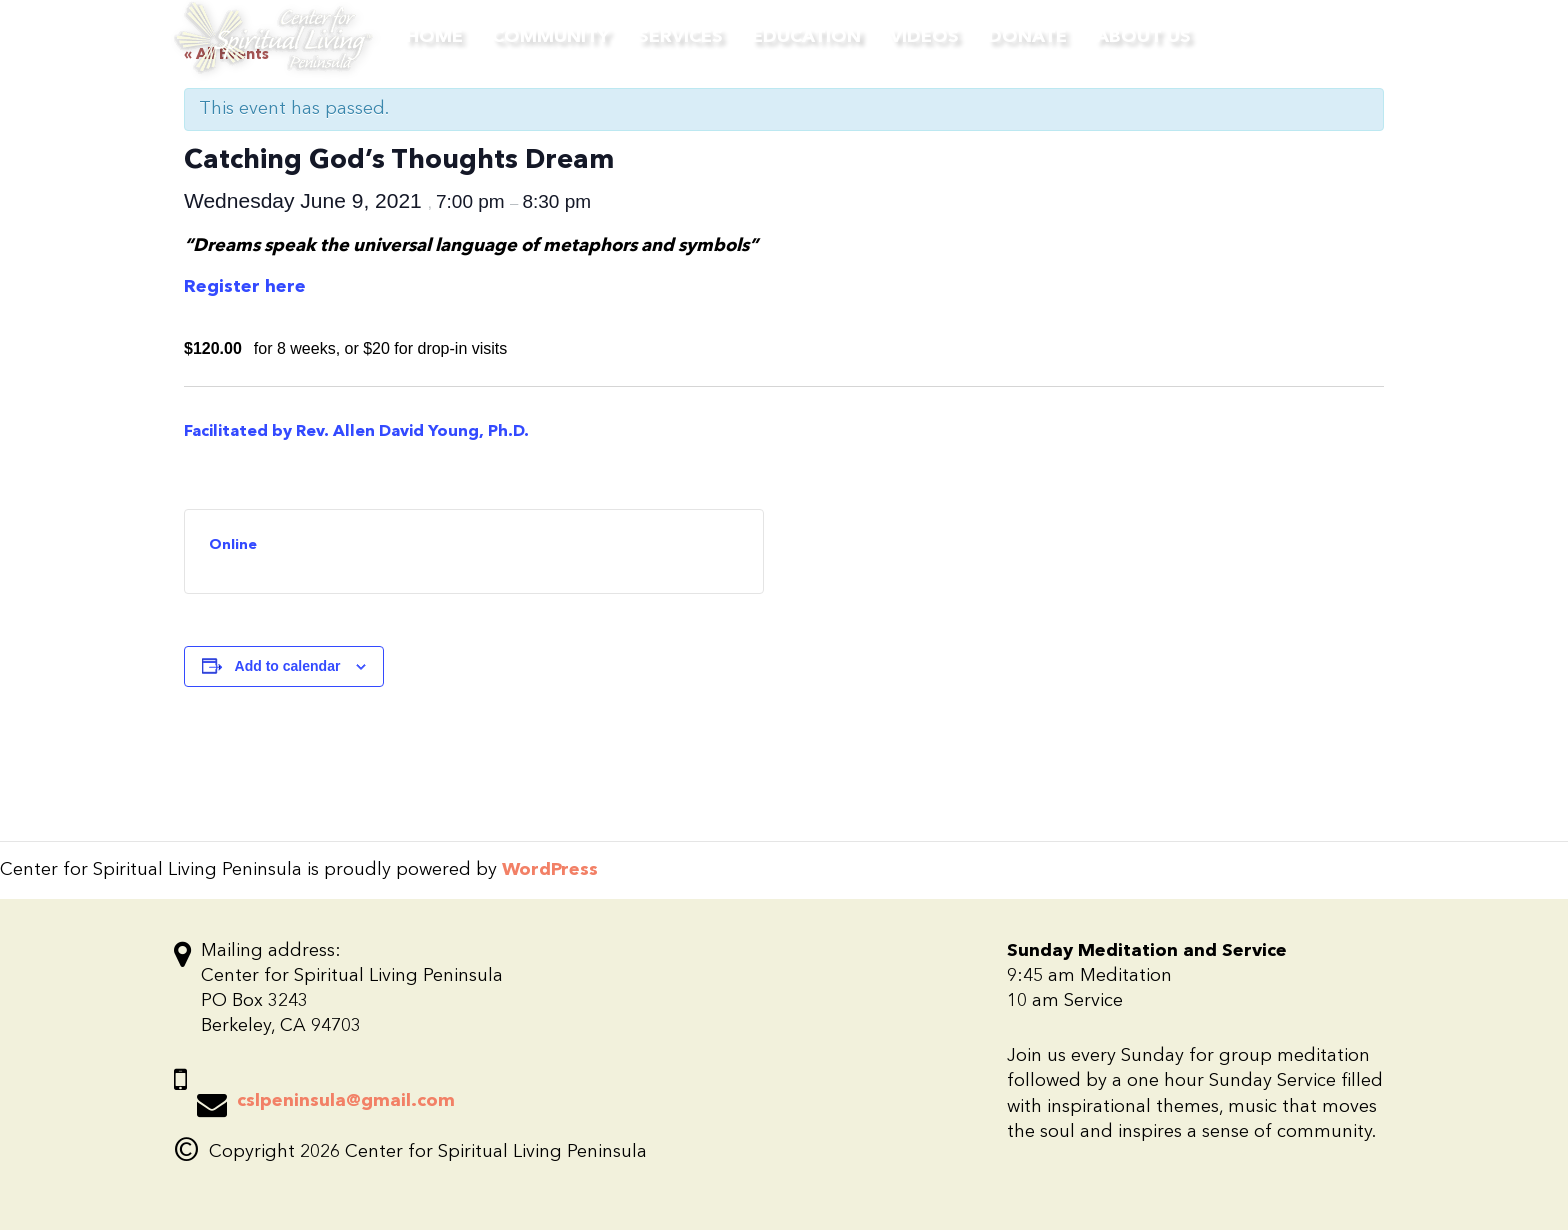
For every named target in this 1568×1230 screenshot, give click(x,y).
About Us (1143, 37)
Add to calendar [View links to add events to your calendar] (288, 666)
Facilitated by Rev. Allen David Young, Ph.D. (358, 432)
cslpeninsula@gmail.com (346, 1101)
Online (233, 545)
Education (806, 37)
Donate (1027, 37)
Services (680, 37)
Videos (924, 37)
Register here (245, 287)
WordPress (550, 870)
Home (434, 37)
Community (550, 37)
